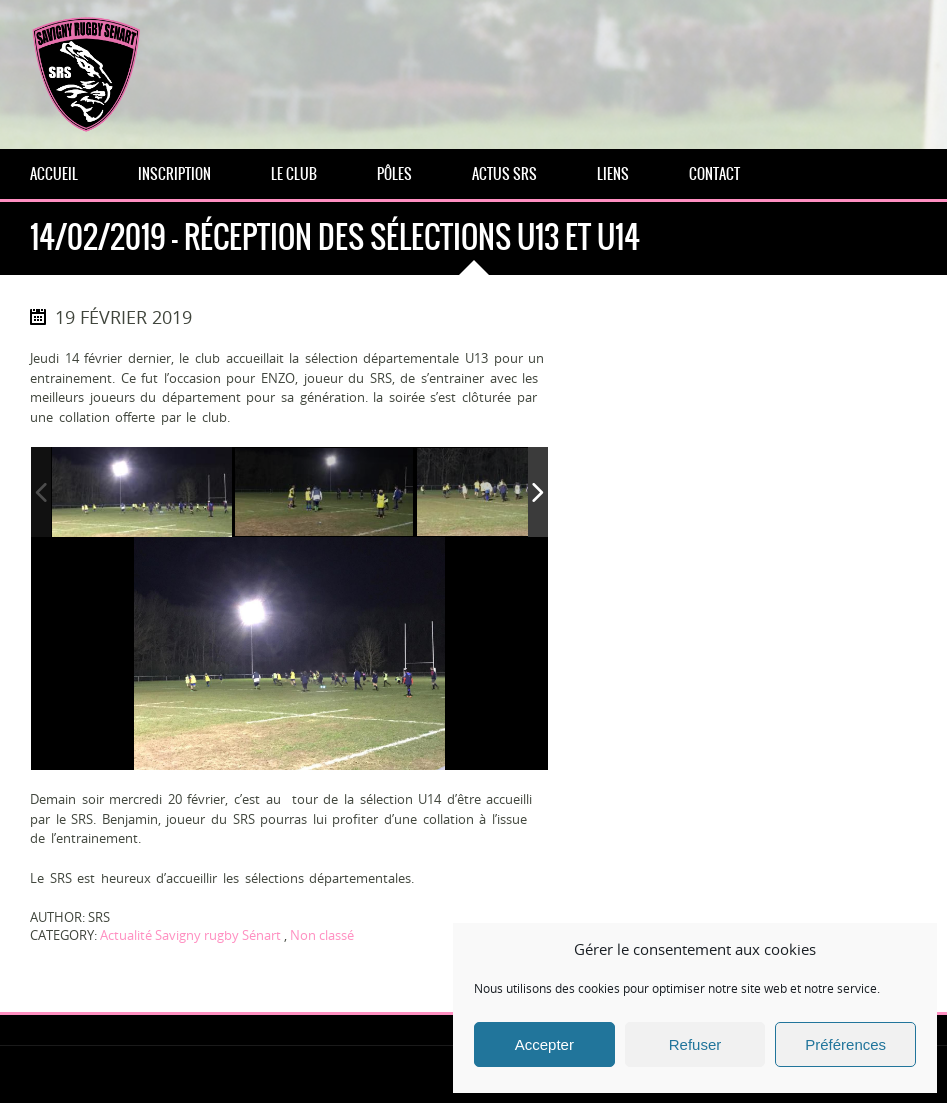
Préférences (845, 1044)
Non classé (322, 935)
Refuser (695, 1044)
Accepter (544, 1044)
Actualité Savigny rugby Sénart (190, 935)
